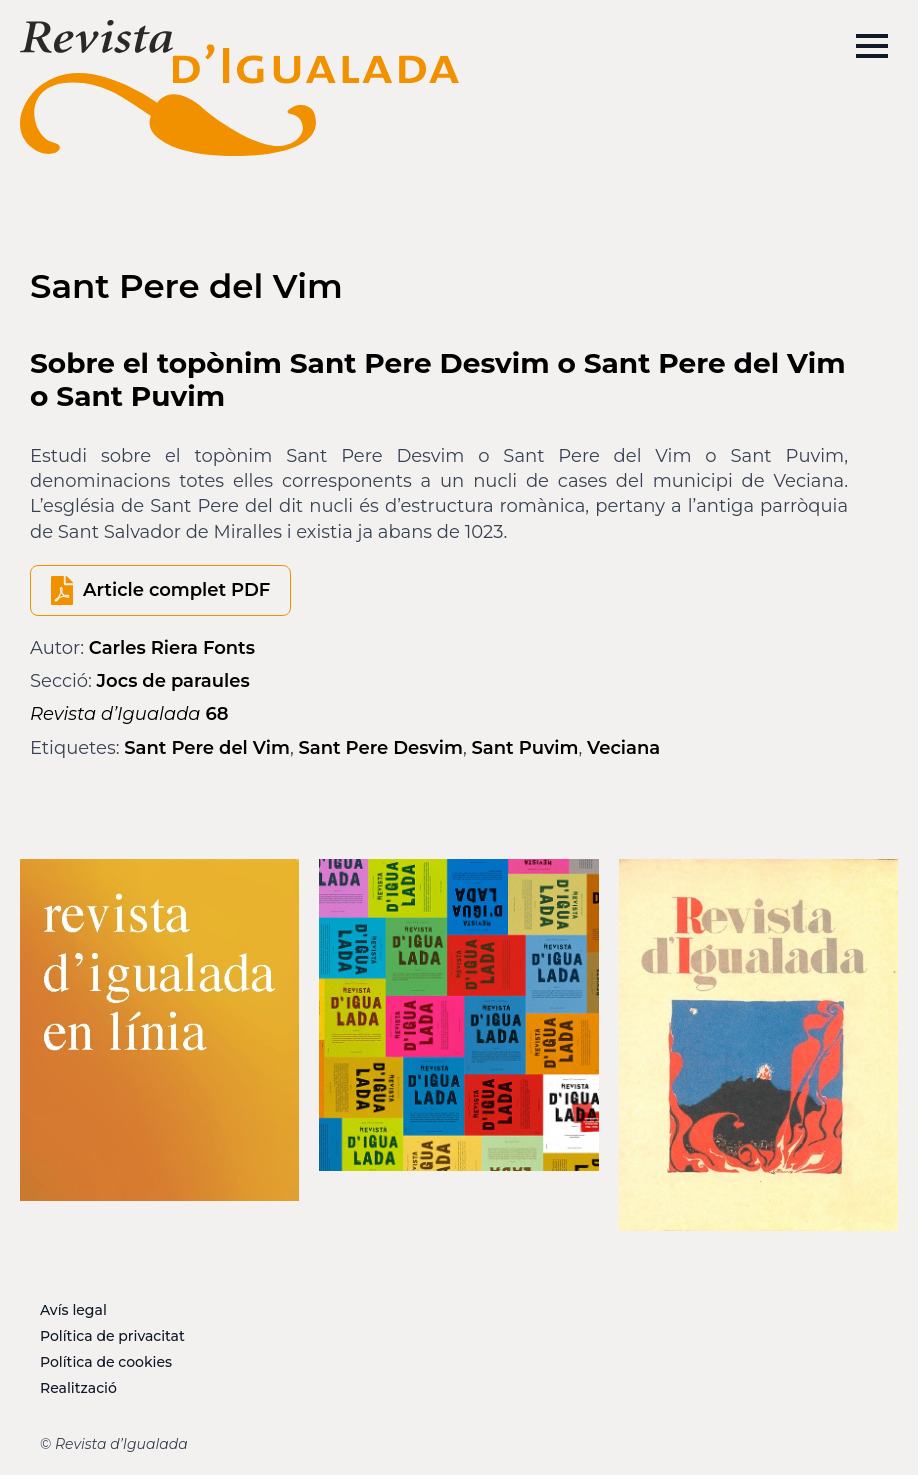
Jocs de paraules (173, 681)
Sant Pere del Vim (207, 748)
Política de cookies (106, 1362)
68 (129, 714)
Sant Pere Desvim (380, 748)
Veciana (623, 748)
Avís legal (73, 1310)
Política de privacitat (112, 1336)
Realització (78, 1388)
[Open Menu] (872, 46)
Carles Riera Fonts (172, 648)
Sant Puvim (524, 748)
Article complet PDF (176, 590)
